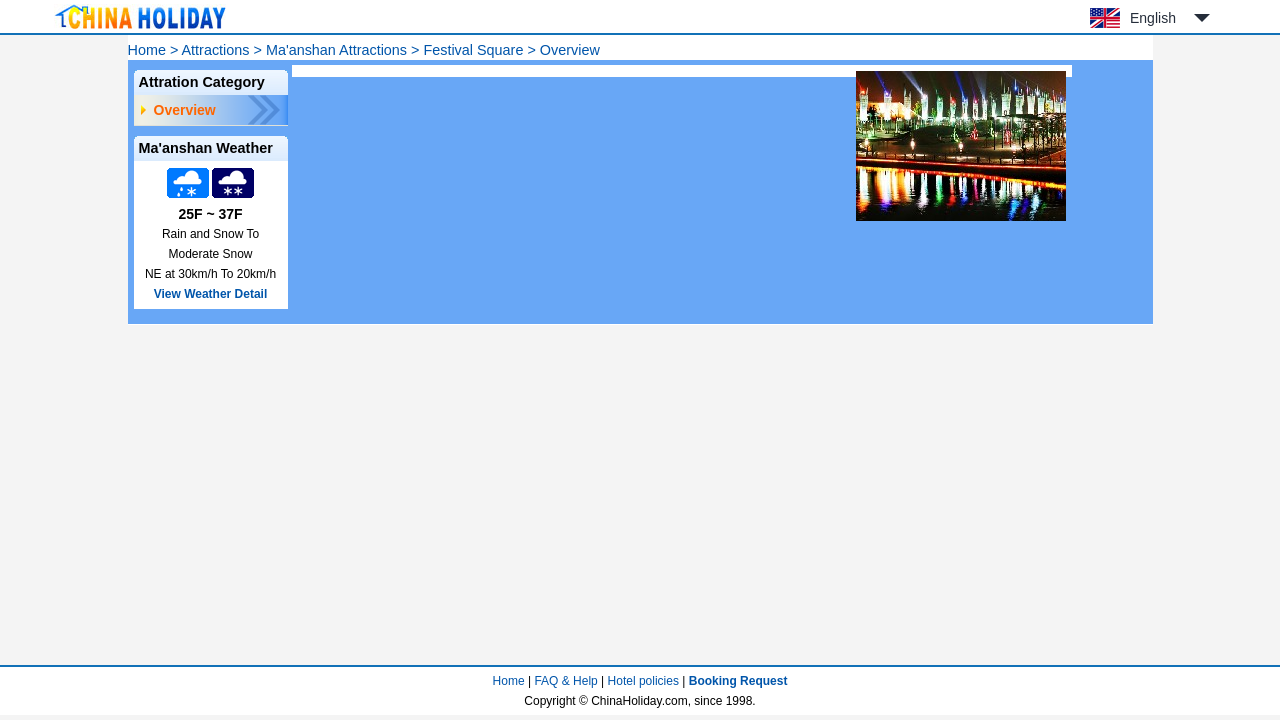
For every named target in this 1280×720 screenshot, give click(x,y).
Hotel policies (643, 681)
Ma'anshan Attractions (336, 50)
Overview (185, 110)
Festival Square (473, 50)
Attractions (216, 50)
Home (147, 50)
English (1153, 18)
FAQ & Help (565, 681)
